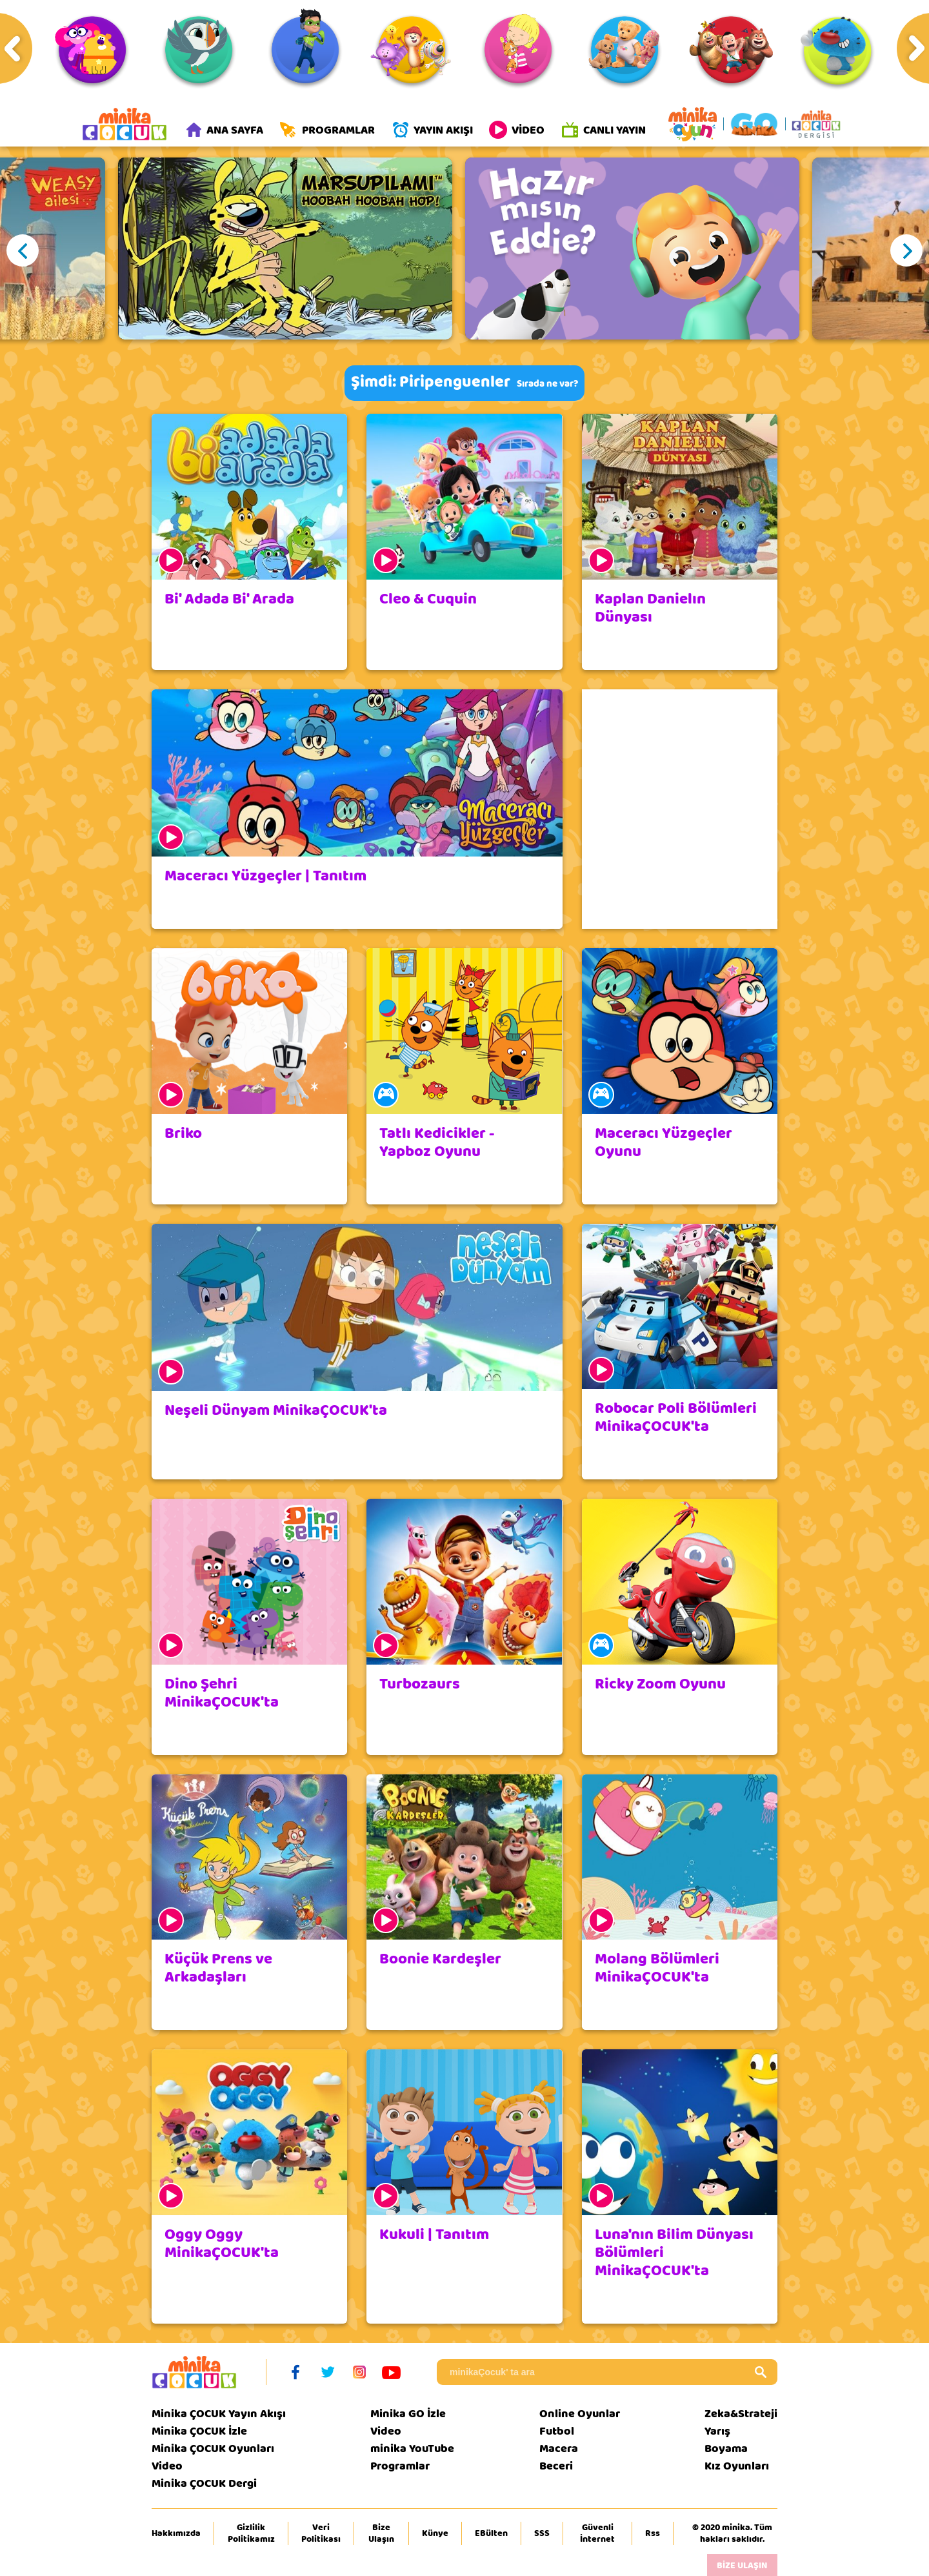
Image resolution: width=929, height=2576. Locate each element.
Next (906, 250)
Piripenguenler (454, 382)
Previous (22, 250)
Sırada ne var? (547, 383)
